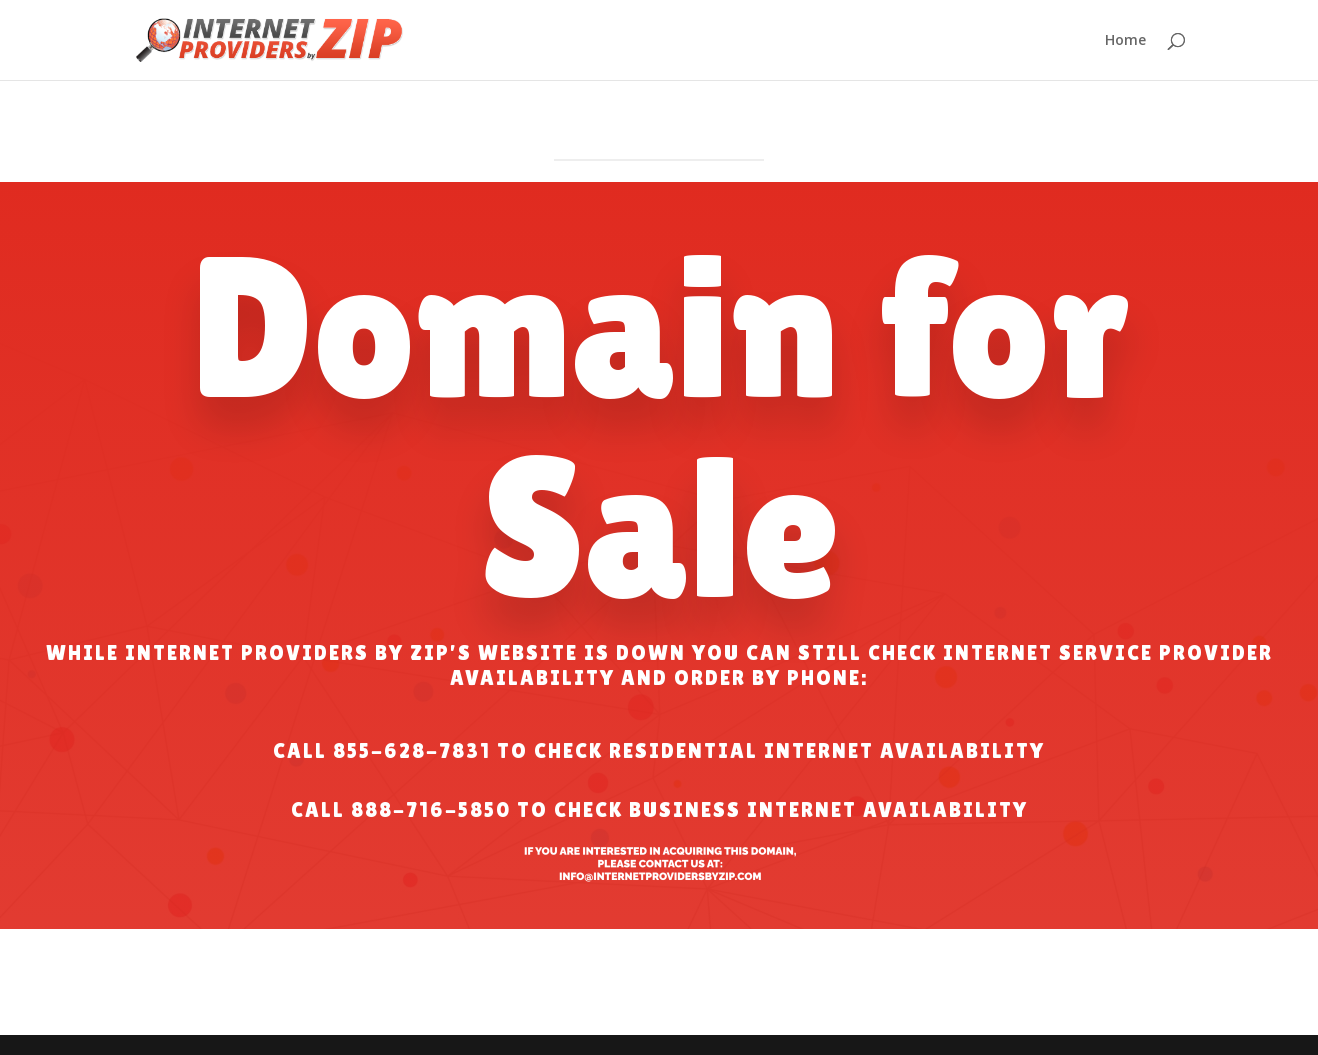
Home (1125, 41)
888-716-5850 (431, 810)
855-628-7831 (412, 751)
